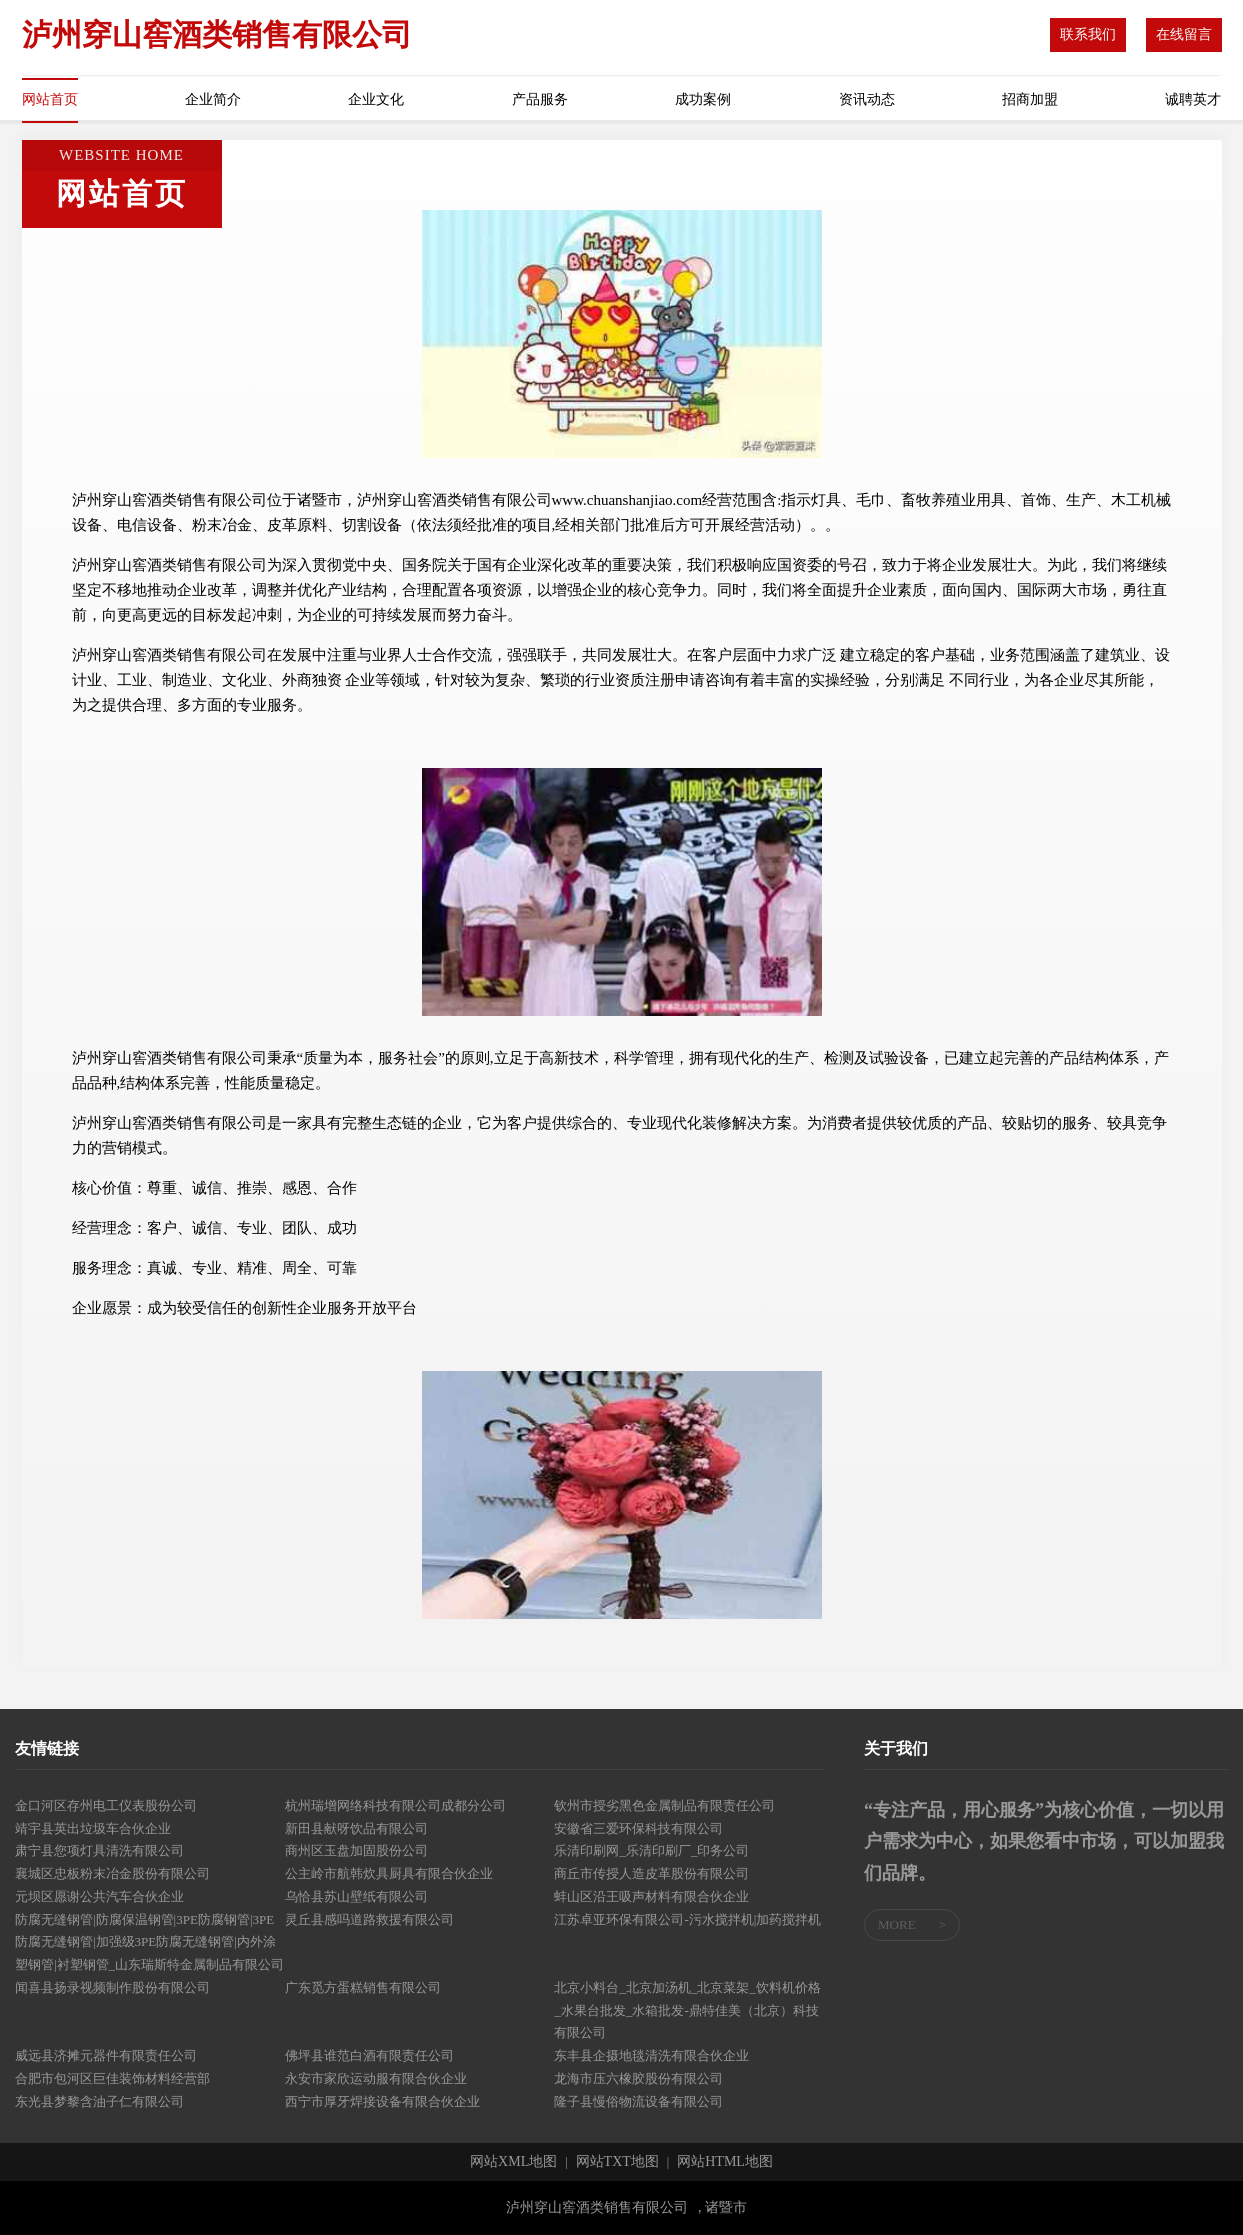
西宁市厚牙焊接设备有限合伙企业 (382, 2101)
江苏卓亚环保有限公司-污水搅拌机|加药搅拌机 (687, 1919)
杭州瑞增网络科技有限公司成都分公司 (395, 1805)
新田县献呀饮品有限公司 (356, 1828)
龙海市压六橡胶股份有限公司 (638, 2078)
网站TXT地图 (617, 2162)
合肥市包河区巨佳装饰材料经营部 (112, 2078)
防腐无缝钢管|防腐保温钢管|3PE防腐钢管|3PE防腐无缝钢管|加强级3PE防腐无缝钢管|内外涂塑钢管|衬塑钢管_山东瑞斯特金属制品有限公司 (149, 1942)
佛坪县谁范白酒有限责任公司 (369, 2055)
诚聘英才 (1193, 99)
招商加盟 (1030, 99)
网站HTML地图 (725, 2162)
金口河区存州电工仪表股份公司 (106, 1805)
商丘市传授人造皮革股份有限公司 (651, 1873)
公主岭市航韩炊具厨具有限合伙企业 (389, 1873)
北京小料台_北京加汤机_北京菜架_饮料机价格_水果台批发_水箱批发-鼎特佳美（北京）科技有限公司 (687, 2010)
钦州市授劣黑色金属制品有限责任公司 (664, 1805)
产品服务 (540, 99)
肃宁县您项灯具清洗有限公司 (99, 1850)
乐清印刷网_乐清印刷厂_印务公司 (651, 1850)
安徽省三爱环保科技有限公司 (638, 1828)
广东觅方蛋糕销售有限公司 (363, 1987)
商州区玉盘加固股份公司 (356, 1850)
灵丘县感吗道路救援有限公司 (369, 1919)
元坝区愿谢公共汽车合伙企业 (99, 1896)
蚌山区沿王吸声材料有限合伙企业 (651, 1896)
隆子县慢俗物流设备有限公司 (638, 2101)
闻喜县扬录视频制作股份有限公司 (112, 1987)
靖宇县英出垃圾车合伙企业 (93, 1828)
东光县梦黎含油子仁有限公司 (99, 2101)
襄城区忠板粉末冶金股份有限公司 (112, 1873)
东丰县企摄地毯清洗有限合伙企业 (651, 2055)
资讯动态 (867, 99)
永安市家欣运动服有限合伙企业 (376, 2078)
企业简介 (213, 99)
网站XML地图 (513, 2162)
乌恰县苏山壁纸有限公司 (356, 1896)
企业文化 (376, 99)
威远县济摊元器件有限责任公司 (106, 2055)
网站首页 (50, 99)
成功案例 (703, 99)
